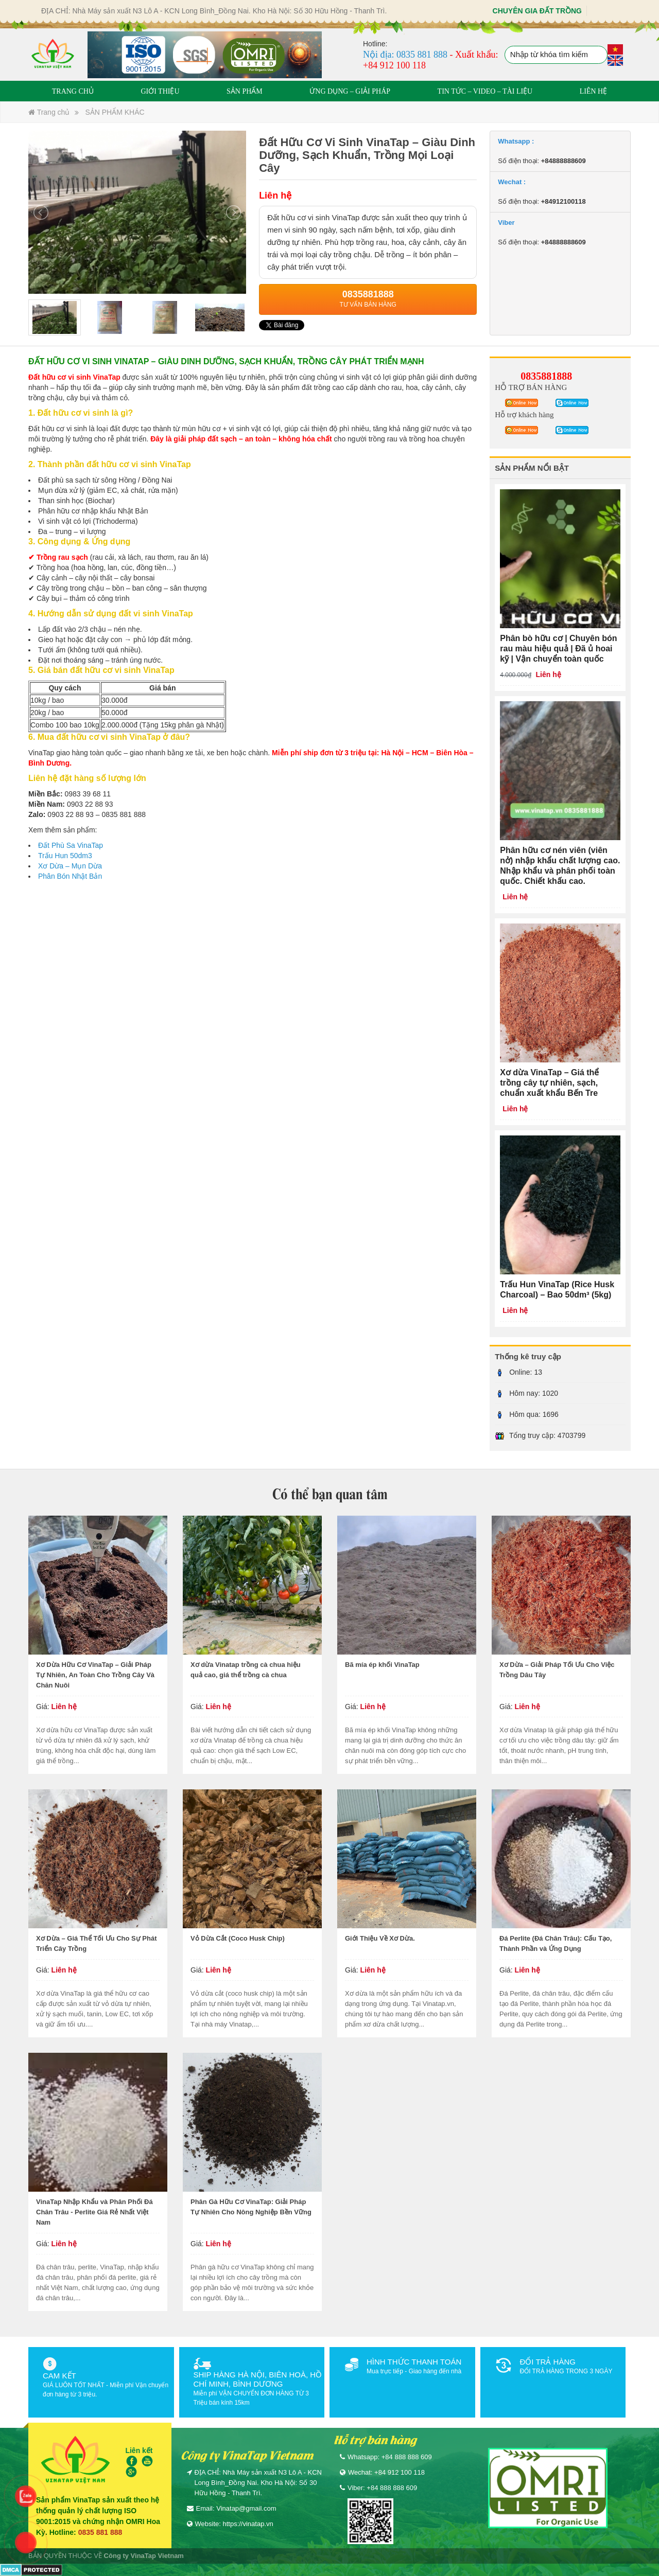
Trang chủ (49, 112)
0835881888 (546, 376)
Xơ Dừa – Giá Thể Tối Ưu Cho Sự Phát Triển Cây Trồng (96, 1943)
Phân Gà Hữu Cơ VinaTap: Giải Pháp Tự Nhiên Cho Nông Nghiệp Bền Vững (250, 2207)
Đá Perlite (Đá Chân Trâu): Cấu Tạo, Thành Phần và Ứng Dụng (555, 1943)
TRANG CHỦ (73, 91)
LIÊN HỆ (594, 91)
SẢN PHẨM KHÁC (114, 112)
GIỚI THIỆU (160, 91)
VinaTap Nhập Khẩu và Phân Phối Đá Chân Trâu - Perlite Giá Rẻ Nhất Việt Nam (94, 2212)
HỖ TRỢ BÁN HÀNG (531, 387)
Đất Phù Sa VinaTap (70, 845)
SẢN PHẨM (245, 91)
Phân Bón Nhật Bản (70, 876)
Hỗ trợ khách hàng (524, 415)
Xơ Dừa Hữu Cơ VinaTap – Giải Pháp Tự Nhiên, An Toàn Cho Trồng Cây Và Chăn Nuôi (95, 1675)
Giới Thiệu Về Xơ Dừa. (380, 1938)
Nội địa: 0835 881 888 (405, 54)
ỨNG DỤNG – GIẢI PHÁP (349, 91)
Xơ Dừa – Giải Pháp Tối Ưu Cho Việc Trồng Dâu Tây (557, 1670)
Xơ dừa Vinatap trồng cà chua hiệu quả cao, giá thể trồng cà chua (245, 1670)
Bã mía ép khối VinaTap (382, 1664)
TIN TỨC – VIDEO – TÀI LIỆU (485, 91)
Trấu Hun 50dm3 (65, 855)
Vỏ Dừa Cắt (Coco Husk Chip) (237, 1938)
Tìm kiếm (598, 55)
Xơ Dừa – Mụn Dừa (70, 866)
